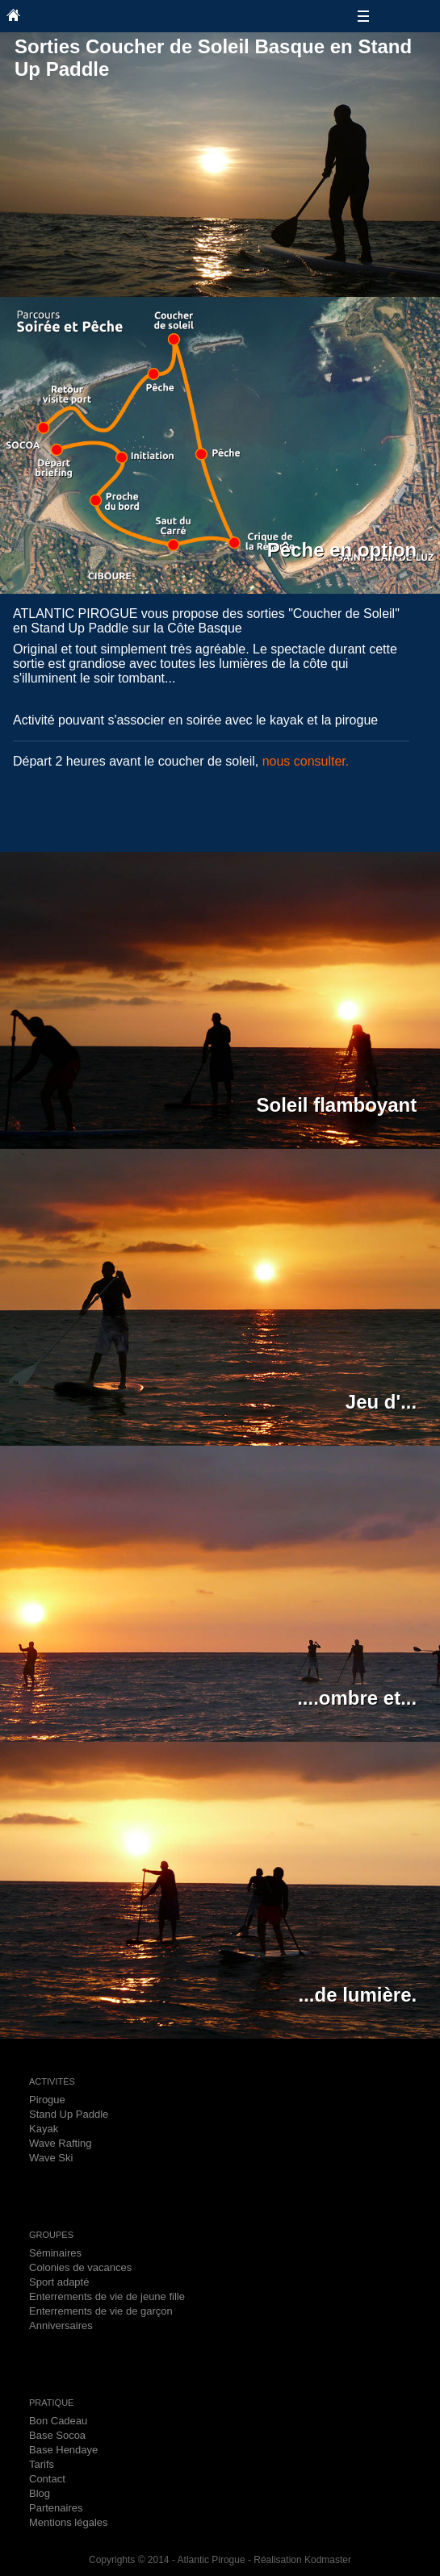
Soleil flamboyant (337, 1105)
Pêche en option (342, 550)
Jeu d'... (381, 1402)
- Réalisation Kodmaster (298, 2560)
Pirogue (47, 2100)
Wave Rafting (60, 2143)
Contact (47, 2479)
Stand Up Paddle (68, 2114)
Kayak (43, 2129)
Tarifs (41, 2464)
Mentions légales (68, 2522)
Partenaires (55, 2508)
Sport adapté (59, 2282)
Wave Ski (51, 2158)
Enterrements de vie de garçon (101, 2311)
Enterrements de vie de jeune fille (107, 2296)
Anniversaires (61, 2325)
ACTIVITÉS (52, 2081)
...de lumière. (357, 1995)
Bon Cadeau (58, 2421)
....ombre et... (357, 1698)
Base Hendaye (63, 2450)
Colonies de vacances (80, 2267)
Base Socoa (57, 2435)
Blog (39, 2493)
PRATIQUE (51, 2402)
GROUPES (51, 2235)
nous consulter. (306, 761)
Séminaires (55, 2253)
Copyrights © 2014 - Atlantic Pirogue (167, 2560)
